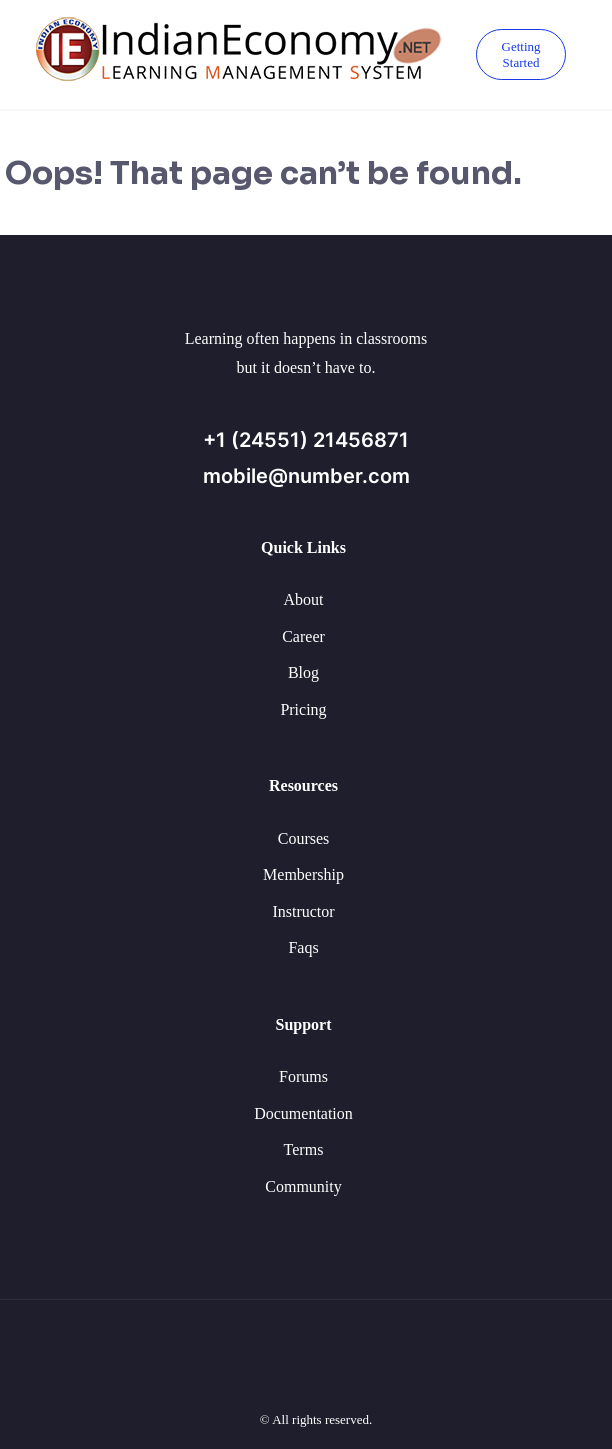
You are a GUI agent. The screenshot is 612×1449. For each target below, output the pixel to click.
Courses (304, 838)
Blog (303, 672)
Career (303, 636)
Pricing (303, 709)
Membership (303, 874)
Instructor (303, 911)
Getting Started (521, 54)
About (304, 599)
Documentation (303, 1113)
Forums (303, 1076)
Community (303, 1186)
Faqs (303, 947)
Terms (304, 1149)
